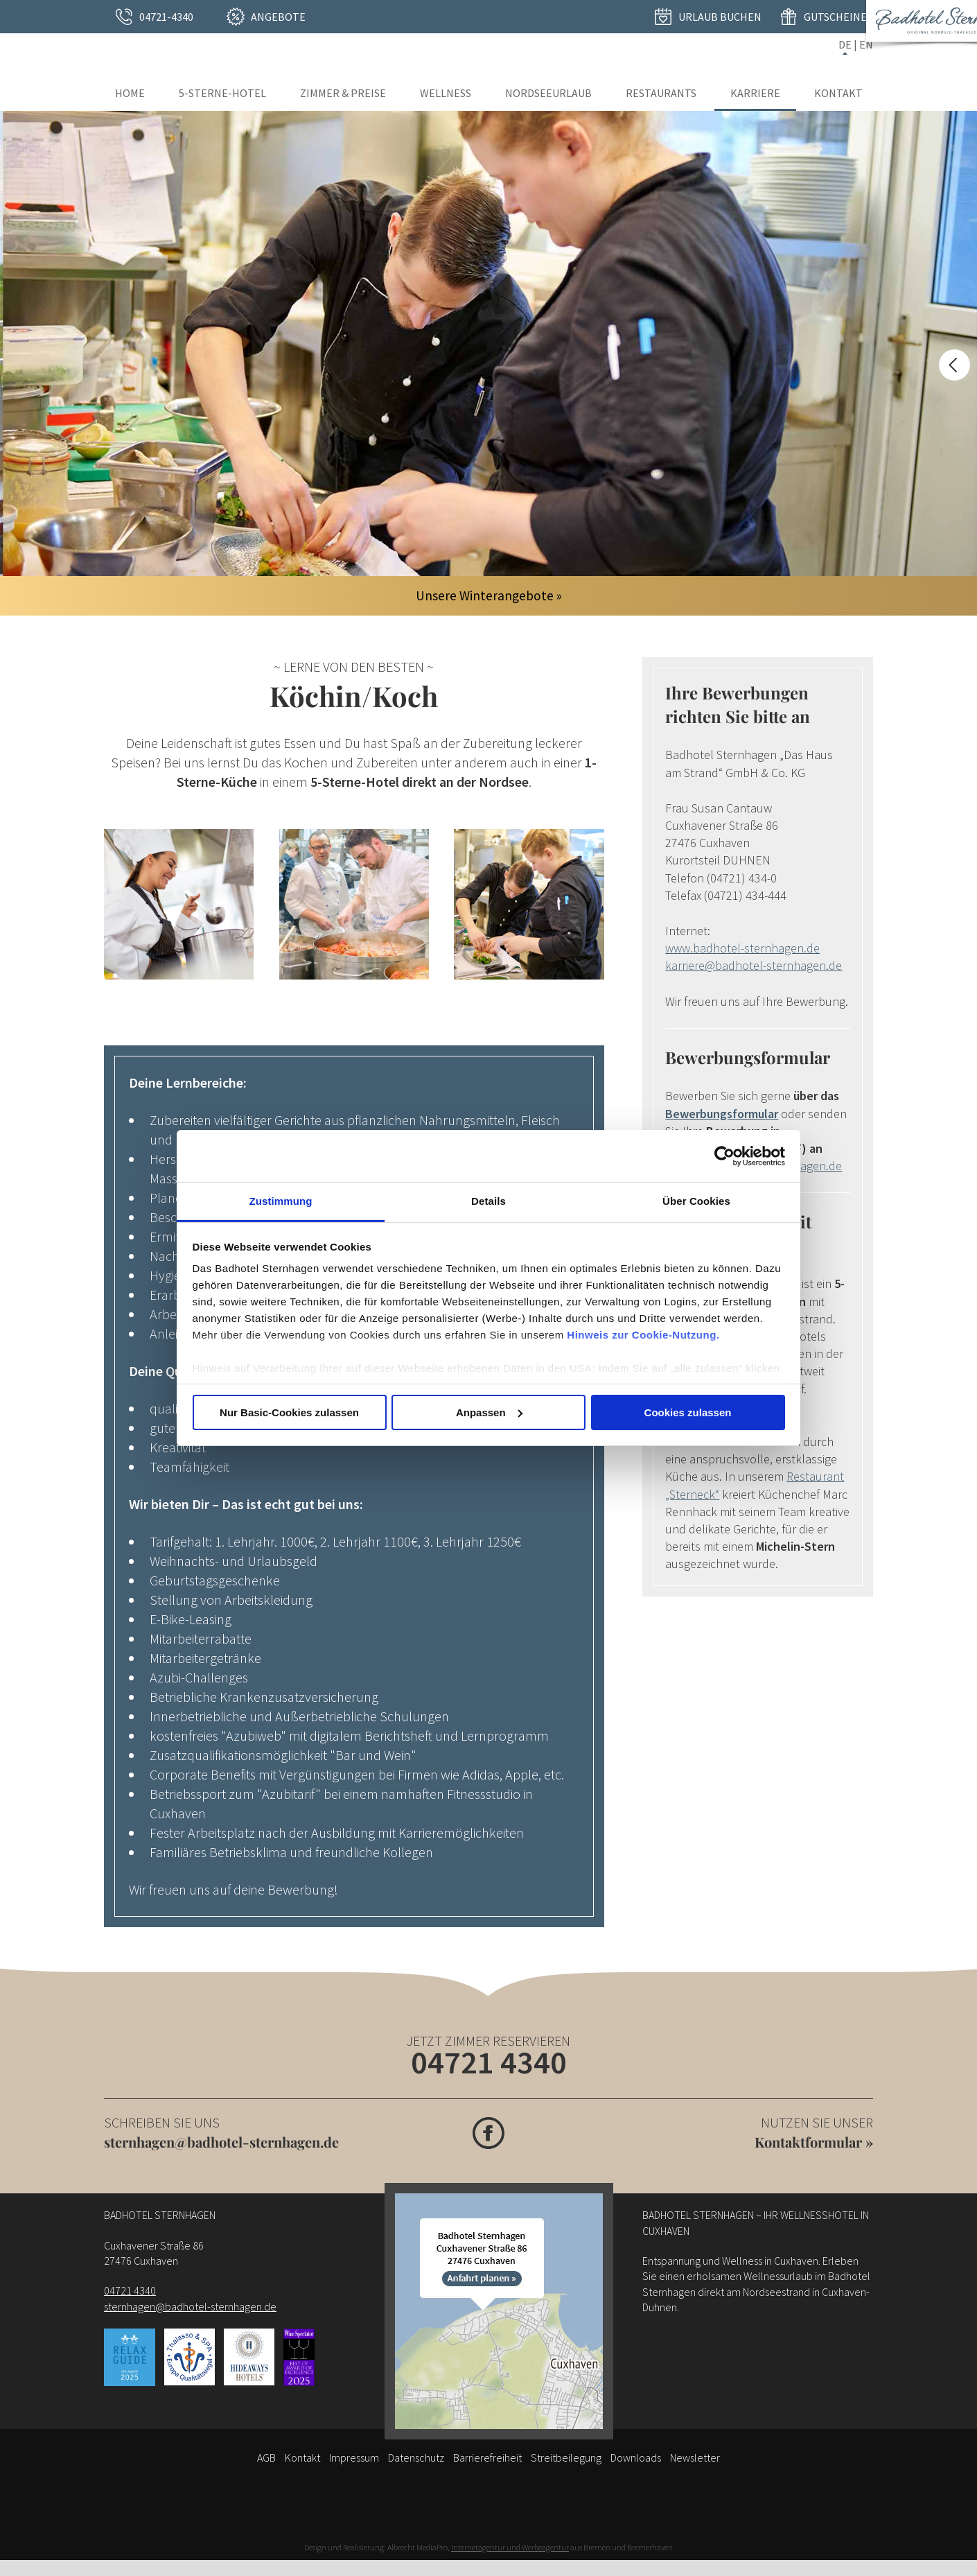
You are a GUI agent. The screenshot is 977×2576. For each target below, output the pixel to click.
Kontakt (838, 93)
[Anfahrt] (499, 2311)
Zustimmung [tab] (281, 1201)
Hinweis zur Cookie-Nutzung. (643, 1335)
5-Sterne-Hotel (222, 93)
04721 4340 (489, 2062)
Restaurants (661, 93)
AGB (266, 2457)
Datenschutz (416, 2457)
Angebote (278, 17)
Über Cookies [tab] (696, 1201)
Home (130, 93)
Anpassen (489, 1412)
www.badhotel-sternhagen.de (742, 948)
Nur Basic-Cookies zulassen (289, 1412)
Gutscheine (835, 17)
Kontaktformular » (814, 2141)
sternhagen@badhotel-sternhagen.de (221, 2141)
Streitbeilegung (566, 2457)
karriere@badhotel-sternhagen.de (753, 965)
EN (866, 44)
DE (845, 44)
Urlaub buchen (720, 17)
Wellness (445, 93)
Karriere (755, 93)
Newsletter (695, 2457)
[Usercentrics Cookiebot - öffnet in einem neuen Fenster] (724, 1155)
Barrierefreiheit (487, 2457)
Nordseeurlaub (548, 93)
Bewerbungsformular (721, 1114)
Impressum (354, 2457)
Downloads (635, 2457)
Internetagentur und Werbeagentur (510, 2547)
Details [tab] (488, 1201)
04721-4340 (166, 17)
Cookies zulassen (688, 1412)
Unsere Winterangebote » (489, 595)
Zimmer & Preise (343, 93)
